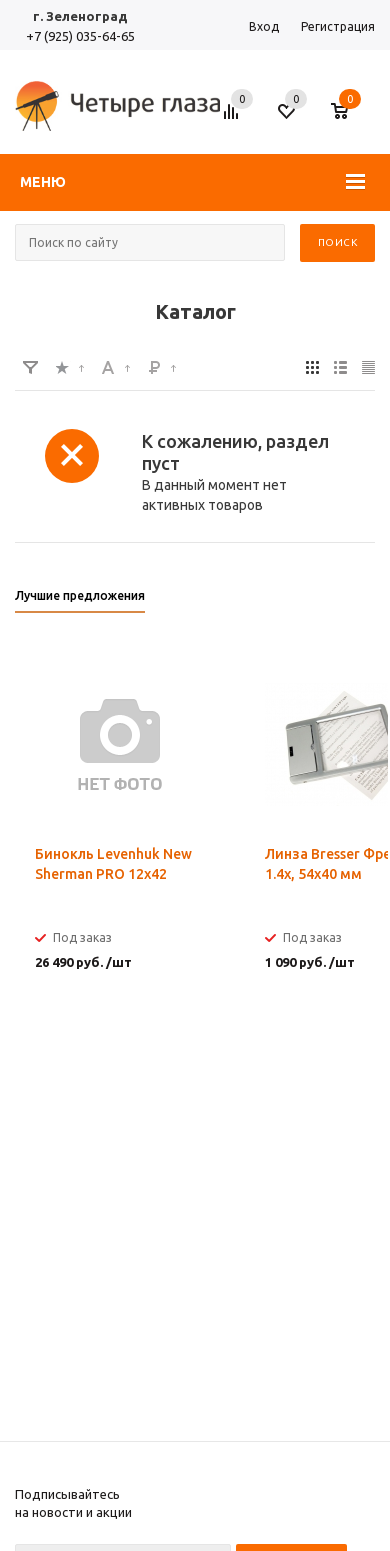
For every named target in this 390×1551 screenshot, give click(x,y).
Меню (43, 182)
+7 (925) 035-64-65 (80, 36)
